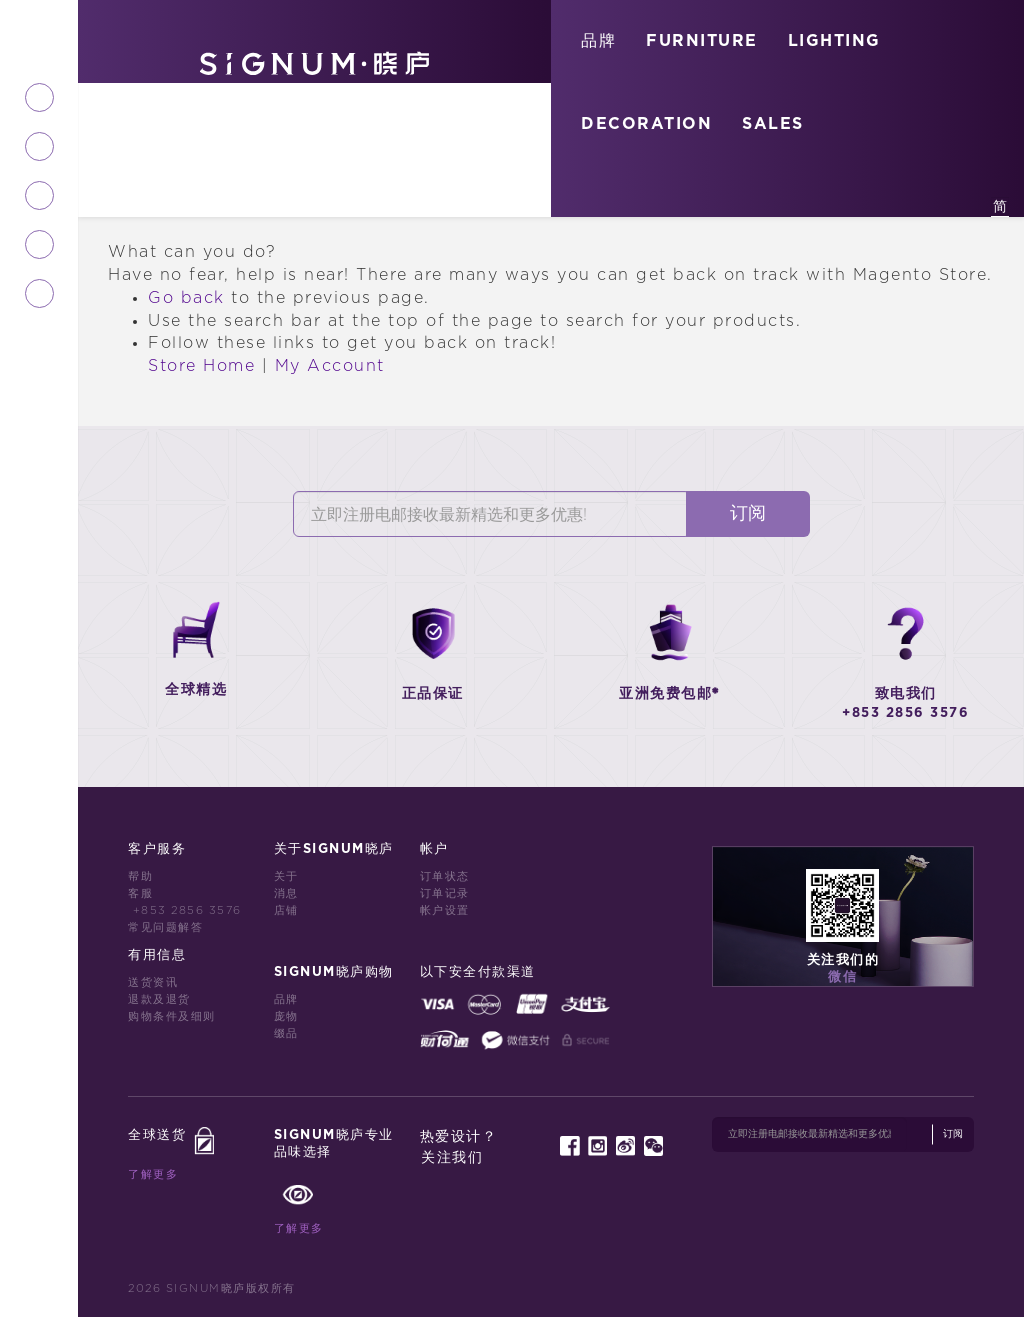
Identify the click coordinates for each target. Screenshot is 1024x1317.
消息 (286, 893)
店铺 (286, 910)
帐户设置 (445, 910)
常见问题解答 (165, 927)
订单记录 (445, 893)
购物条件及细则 (172, 1016)
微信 (842, 977)
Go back (186, 298)
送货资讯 (153, 982)
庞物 (286, 1016)
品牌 (598, 41)
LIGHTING (834, 41)
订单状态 (445, 876)
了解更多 (153, 1174)
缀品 (286, 1033)
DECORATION (646, 124)
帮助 (140, 876)
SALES (773, 124)
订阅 (748, 514)
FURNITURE (702, 41)
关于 (286, 876)
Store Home (201, 366)
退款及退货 (159, 999)
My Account (330, 366)
